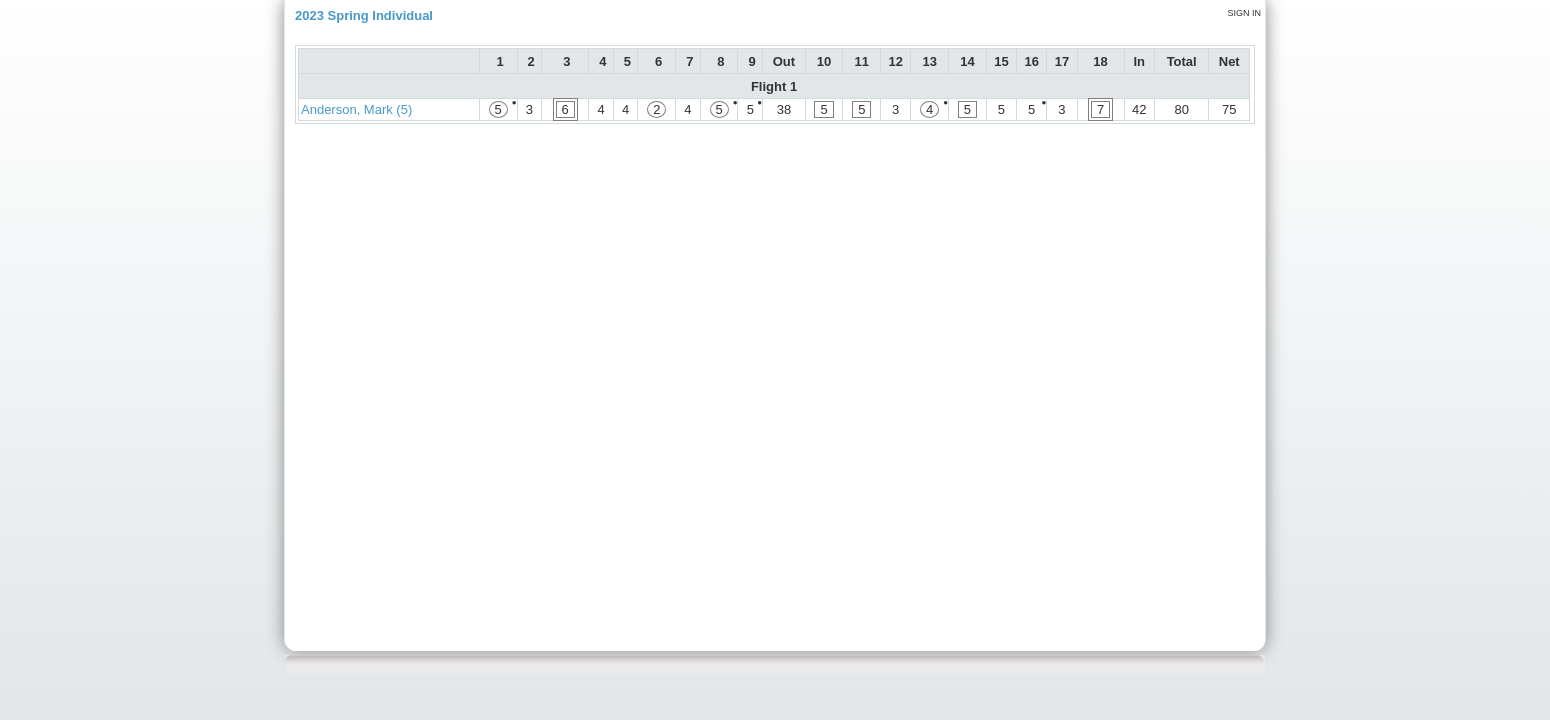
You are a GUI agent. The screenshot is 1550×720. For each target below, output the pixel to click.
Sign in (1244, 13)
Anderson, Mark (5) (356, 109)
